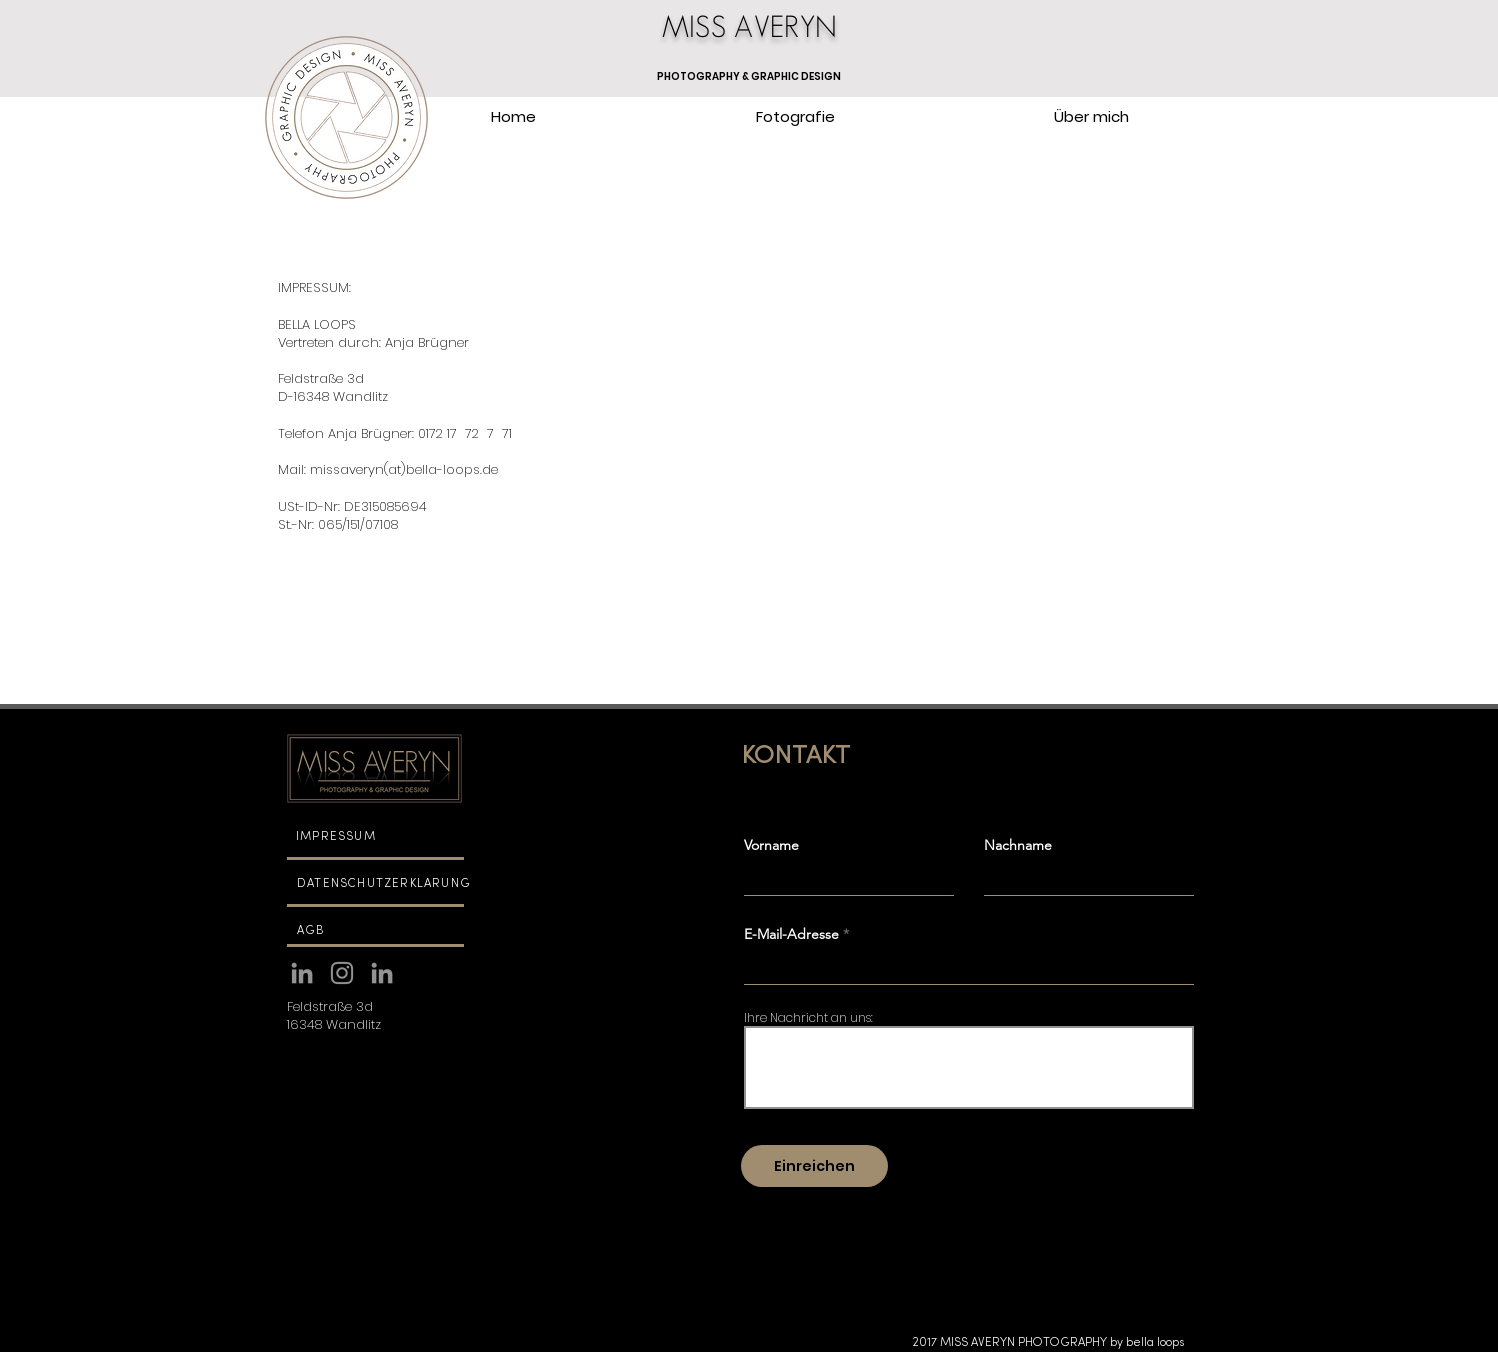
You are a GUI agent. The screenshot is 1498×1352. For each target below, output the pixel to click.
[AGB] (375, 931)
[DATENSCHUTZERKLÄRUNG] (392, 884)
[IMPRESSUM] (374, 837)
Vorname (771, 845)
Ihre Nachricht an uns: (808, 1018)
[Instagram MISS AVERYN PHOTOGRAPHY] (342, 973)
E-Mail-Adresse (791, 934)
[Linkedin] (302, 973)
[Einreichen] (814, 1166)
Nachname (1018, 845)
